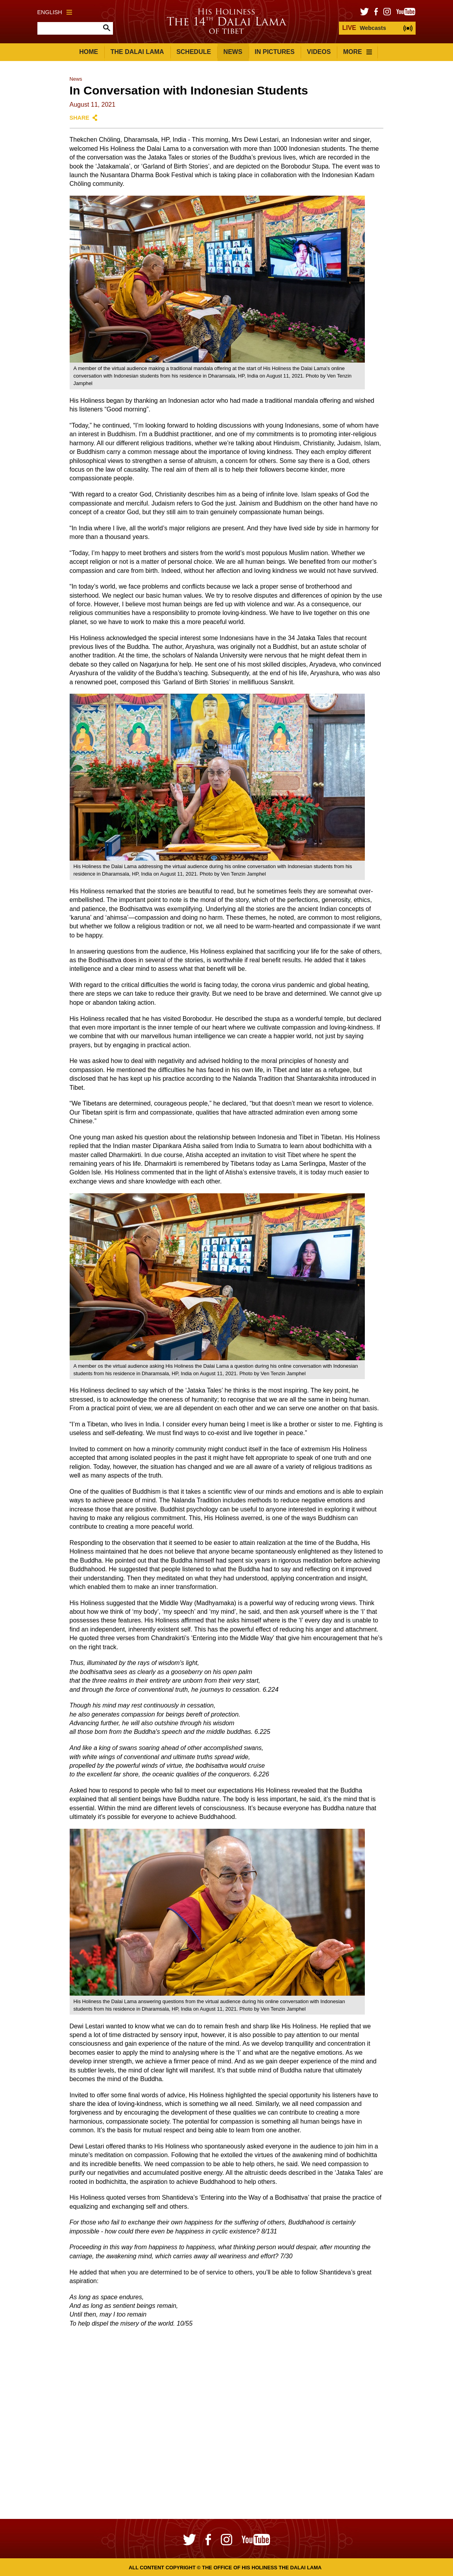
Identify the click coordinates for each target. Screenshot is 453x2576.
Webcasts (364, 27)
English (54, 12)
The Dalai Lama (137, 51)
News (233, 51)
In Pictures (274, 51)
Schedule (193, 51)
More (357, 51)
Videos (319, 51)
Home (88, 51)
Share (79, 118)
